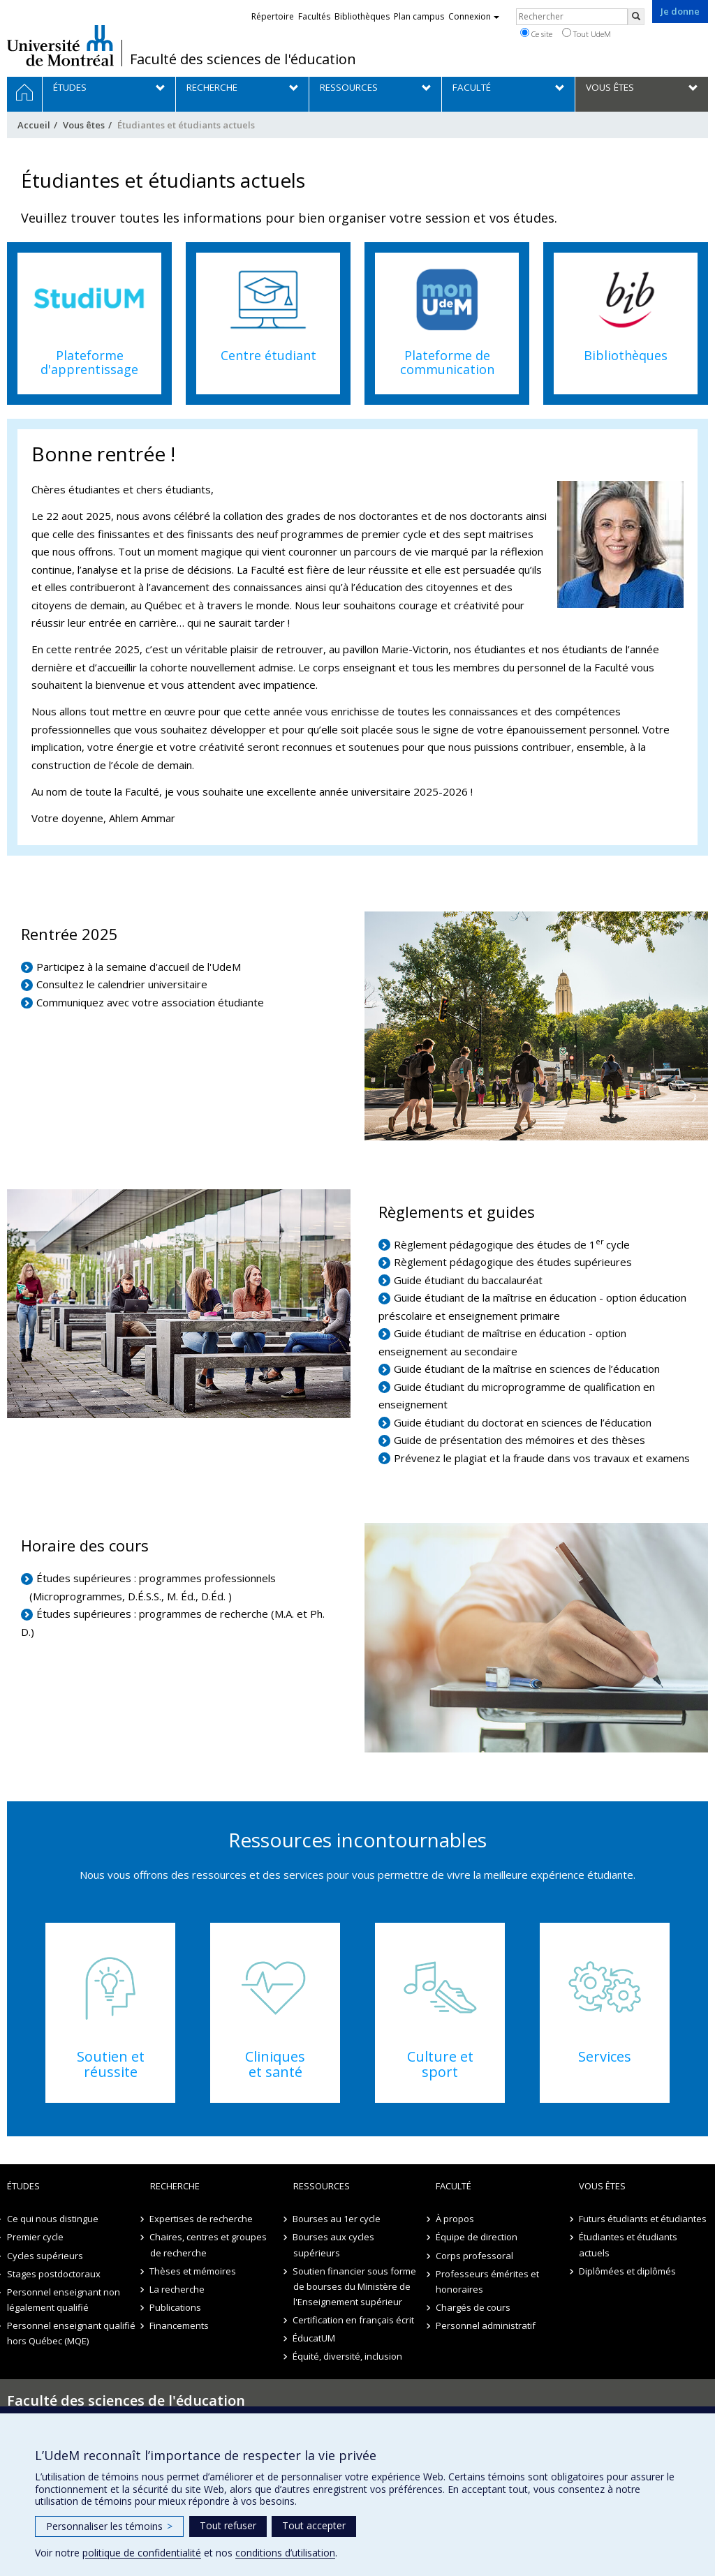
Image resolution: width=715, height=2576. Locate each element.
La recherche (177, 2289)
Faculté (453, 2186)
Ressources (321, 2186)
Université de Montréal (60, 45)
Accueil (33, 125)
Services (604, 2056)
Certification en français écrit (354, 2320)
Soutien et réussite (111, 2064)
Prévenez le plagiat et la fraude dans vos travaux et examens (542, 1458)
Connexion (473, 16)
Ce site (536, 33)
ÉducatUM (314, 2338)
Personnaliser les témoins (109, 2526)
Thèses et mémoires (193, 2271)
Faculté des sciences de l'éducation (243, 59)
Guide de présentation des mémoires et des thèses (521, 1440)
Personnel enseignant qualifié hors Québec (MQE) (71, 2333)
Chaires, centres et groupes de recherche (208, 2244)
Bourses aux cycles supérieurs (334, 2244)
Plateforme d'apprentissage (89, 362)
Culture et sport (440, 2064)
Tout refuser (228, 2525)
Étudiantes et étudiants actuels (628, 2244)
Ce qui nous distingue (52, 2218)
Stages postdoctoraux (54, 2274)
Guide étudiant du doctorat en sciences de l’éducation (522, 1422)
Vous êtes (84, 125)
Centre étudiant (268, 355)
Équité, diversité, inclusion (348, 2356)
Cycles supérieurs (45, 2255)
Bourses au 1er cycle (337, 2218)
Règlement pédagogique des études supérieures (513, 1262)
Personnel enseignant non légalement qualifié (63, 2300)
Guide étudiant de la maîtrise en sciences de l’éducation (527, 1369)
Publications (176, 2307)
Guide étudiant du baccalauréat (469, 1280)
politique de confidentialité (141, 2552)
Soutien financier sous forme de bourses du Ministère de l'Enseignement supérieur (355, 2286)
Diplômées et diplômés (627, 2271)
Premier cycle (35, 2237)
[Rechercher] (636, 16)
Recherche (175, 2186)
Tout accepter (314, 2525)
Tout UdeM (586, 33)
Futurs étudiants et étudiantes (643, 2218)
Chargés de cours (473, 2307)
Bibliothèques (626, 355)
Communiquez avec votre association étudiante (150, 1002)
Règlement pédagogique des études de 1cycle (512, 1244)
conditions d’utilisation (285, 2552)
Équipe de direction (476, 2237)
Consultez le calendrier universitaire (121, 984)
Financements (179, 2325)
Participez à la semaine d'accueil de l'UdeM (138, 967)
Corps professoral (474, 2255)
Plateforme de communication (447, 362)
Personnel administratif (486, 2325)
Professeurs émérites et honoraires (487, 2281)
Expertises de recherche (201, 2218)
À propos (455, 2218)
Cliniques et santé (275, 2064)
